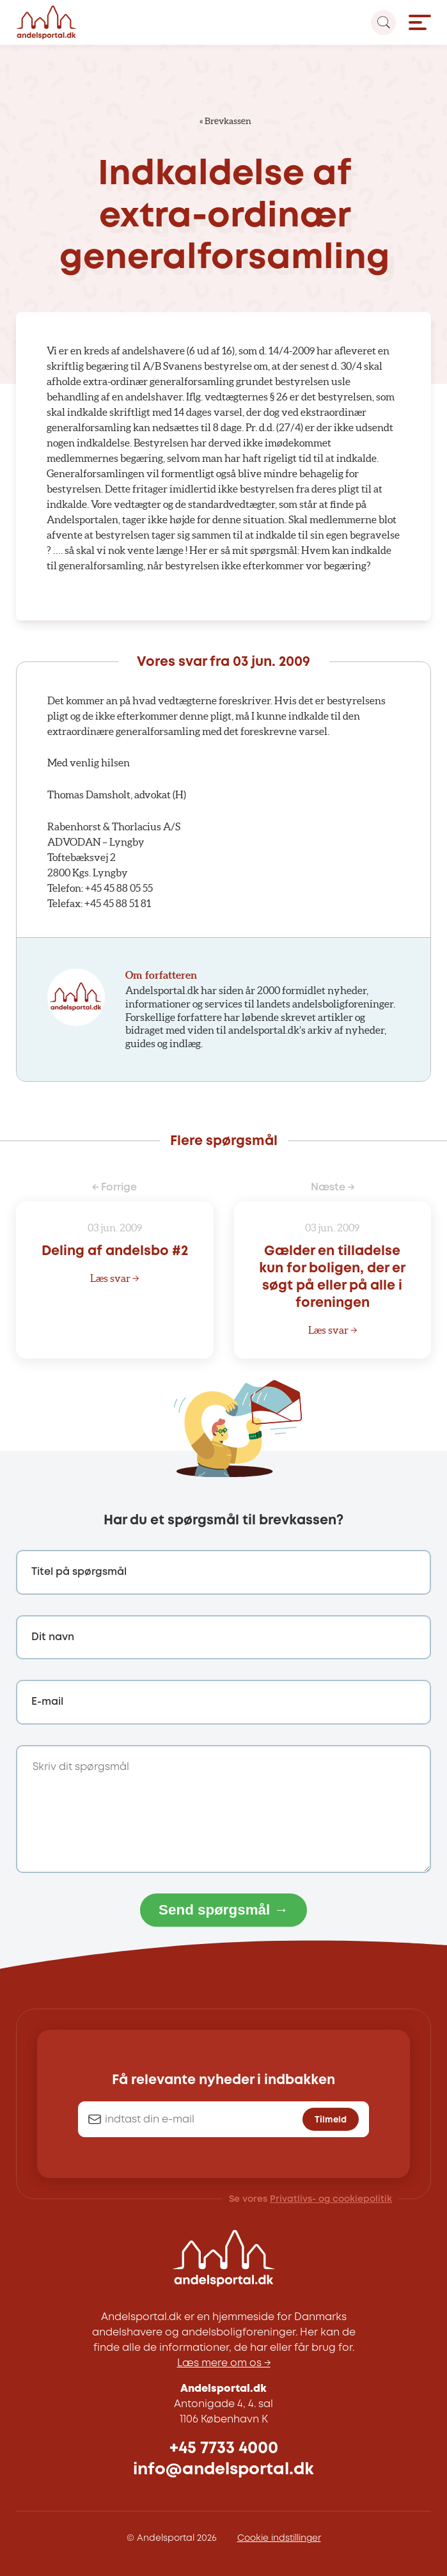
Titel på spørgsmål (79, 1572)
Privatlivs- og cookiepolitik (331, 2199)
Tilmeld (331, 2120)
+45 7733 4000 (223, 2448)
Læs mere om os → (224, 2363)
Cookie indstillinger (279, 2538)
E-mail (47, 1702)
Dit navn (52, 1637)
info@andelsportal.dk (223, 2469)
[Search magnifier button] (383, 23)
